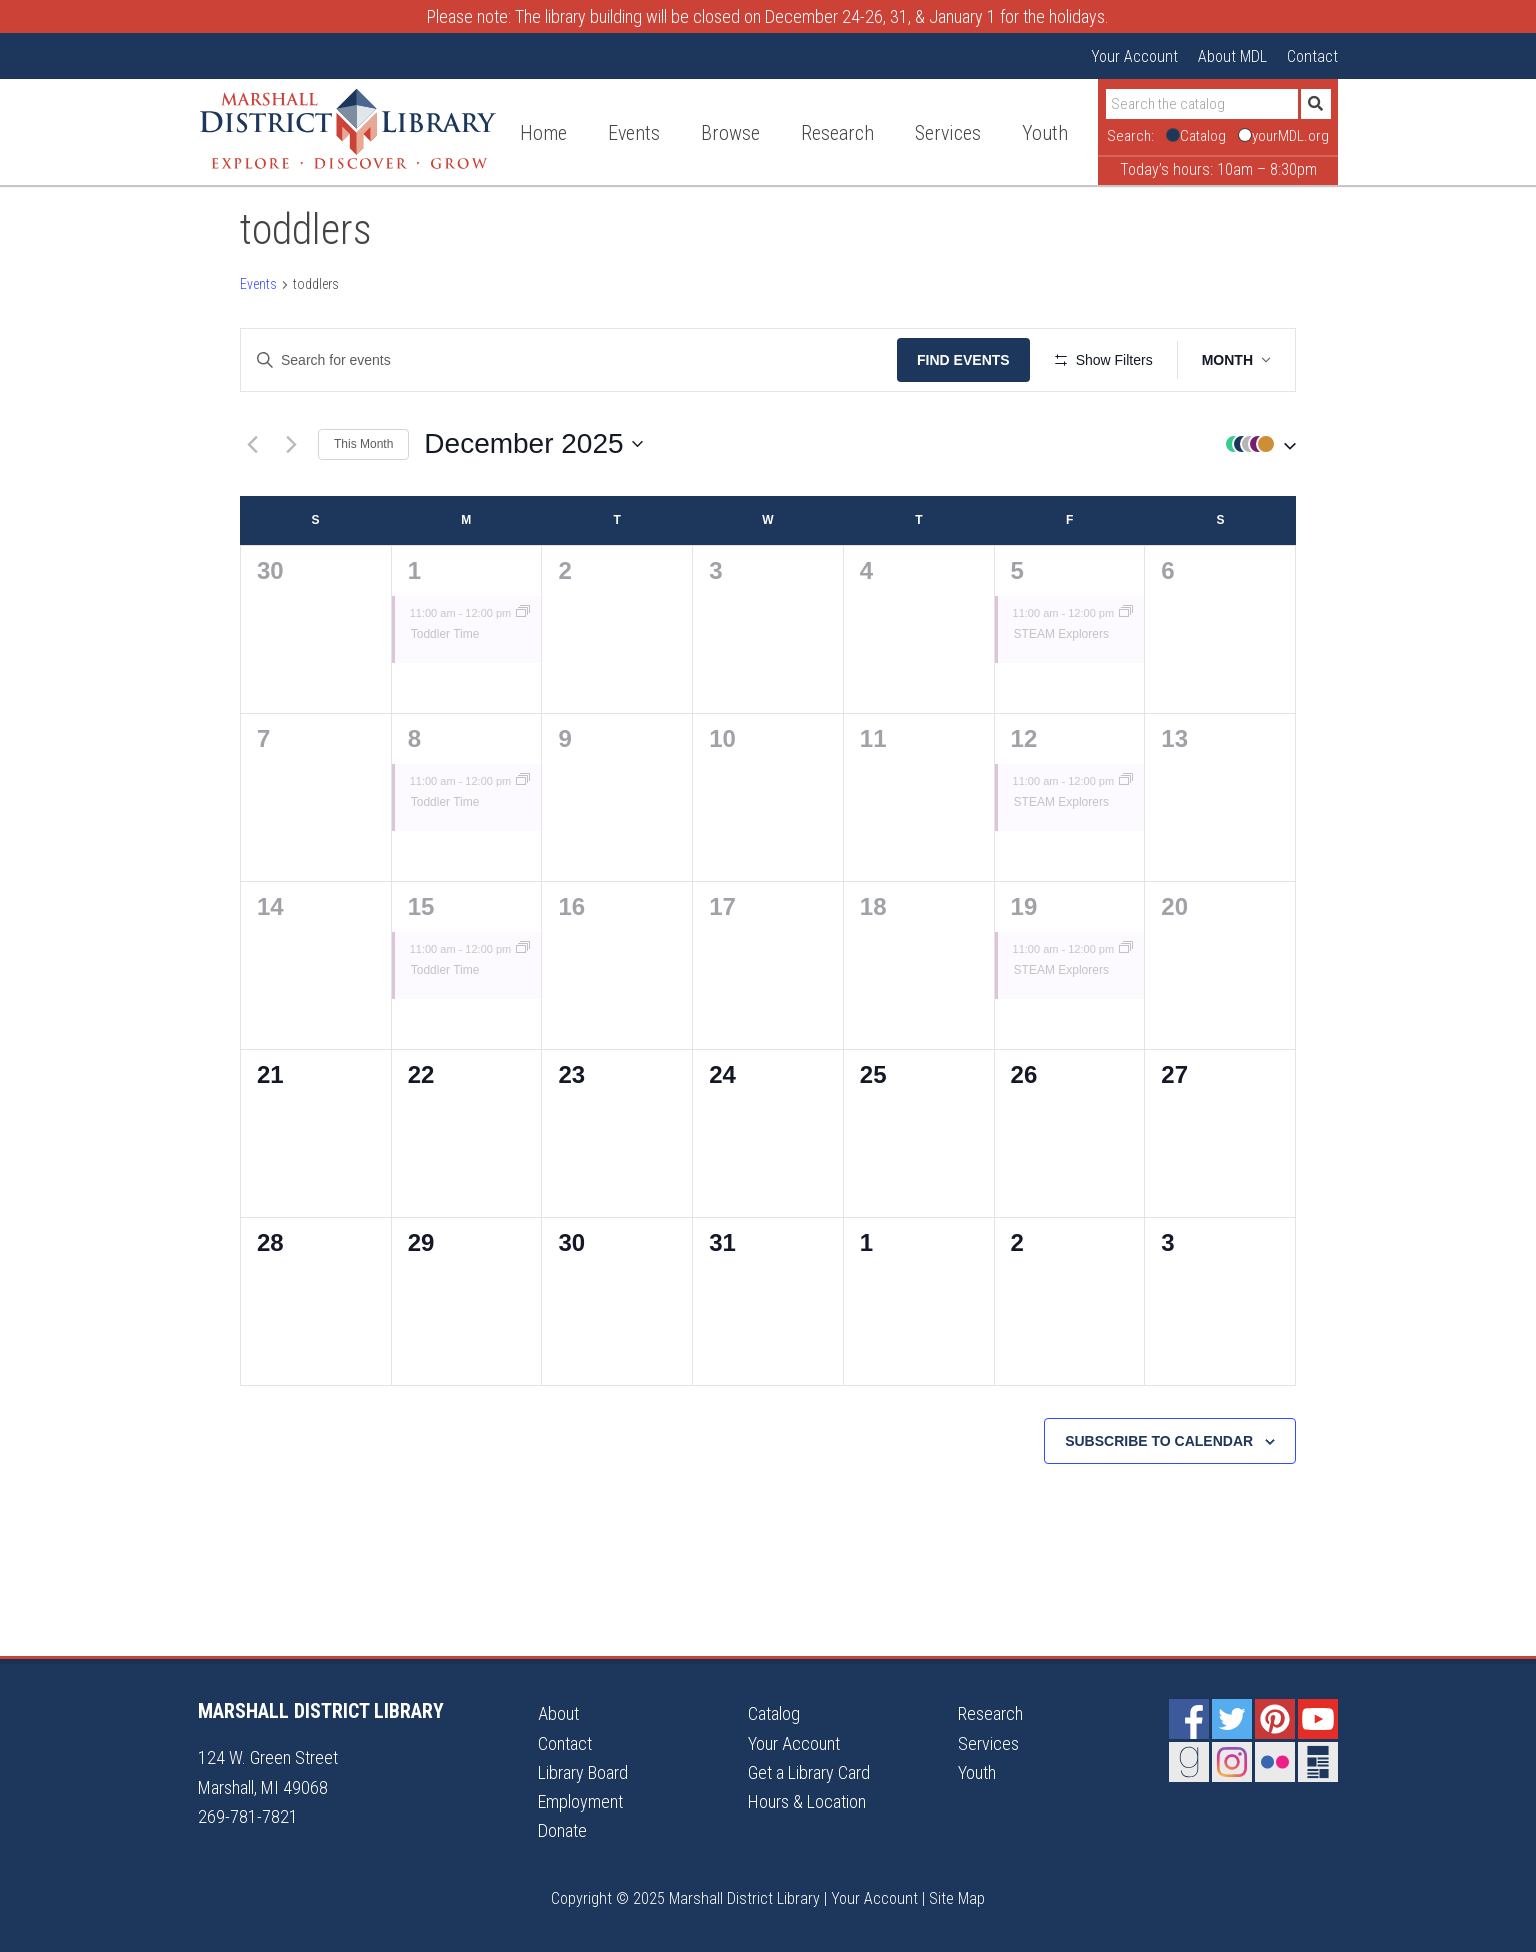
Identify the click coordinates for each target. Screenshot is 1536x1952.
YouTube (1318, 1719)
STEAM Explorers (1061, 634)
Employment (580, 1801)
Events (258, 284)
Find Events (963, 360)
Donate (562, 1830)
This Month (363, 444)
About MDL (1232, 56)
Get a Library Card (809, 1772)
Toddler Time (445, 634)
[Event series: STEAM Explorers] (1126, 613)
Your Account (1134, 56)
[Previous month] (252, 444)
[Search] (1202, 104)
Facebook (1189, 1719)
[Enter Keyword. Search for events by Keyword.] (569, 360)
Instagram (1232, 1762)
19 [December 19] (1024, 906)
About (558, 1713)
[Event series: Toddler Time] (523, 613)
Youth (977, 1772)
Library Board (583, 1772)
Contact (1312, 56)
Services (988, 1743)
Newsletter (1318, 1762)
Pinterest (1275, 1719)
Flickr (1275, 1762)
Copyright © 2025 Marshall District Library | (691, 1898)
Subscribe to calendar (1159, 1441)
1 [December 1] (414, 570)
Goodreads (1189, 1762)
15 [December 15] (421, 906)
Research (990, 1713)
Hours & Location (807, 1801)
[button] (1256, 444)
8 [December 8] (414, 738)
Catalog (774, 1713)
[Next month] (291, 444)
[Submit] (1316, 104)
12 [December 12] (1024, 738)
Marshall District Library (348, 129)
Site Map (957, 1898)
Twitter (1232, 1719)
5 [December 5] (1017, 570)
